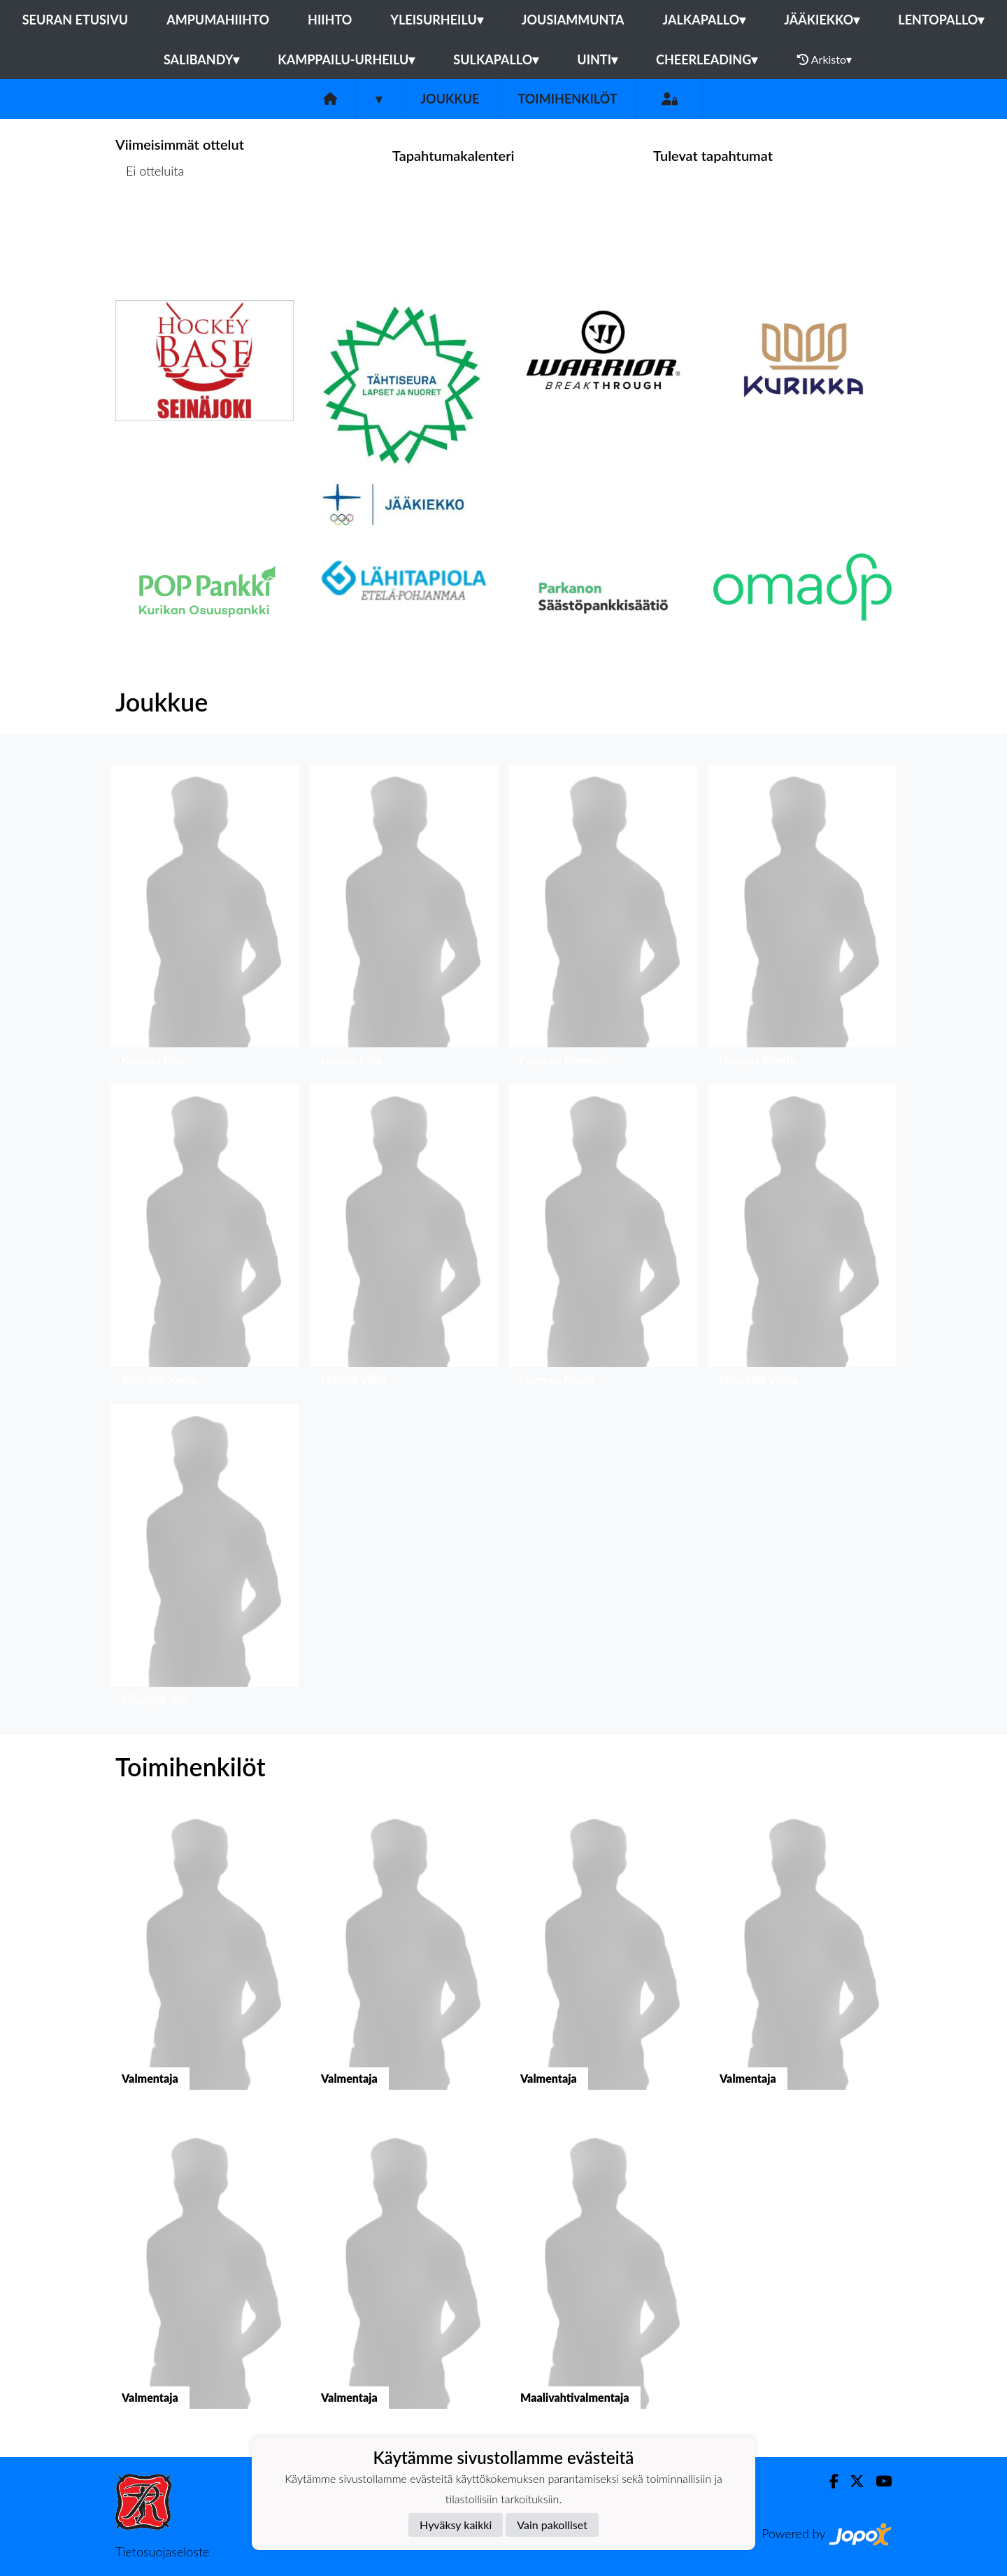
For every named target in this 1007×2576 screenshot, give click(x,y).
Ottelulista (150, 225)
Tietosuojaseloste (162, 2551)
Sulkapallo (495, 59)
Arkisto (824, 59)
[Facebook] (828, 2481)
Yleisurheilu (436, 19)
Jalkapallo (703, 19)
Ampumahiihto (217, 19)
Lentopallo (941, 19)
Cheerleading (706, 59)
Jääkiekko (821, 19)
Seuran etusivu (75, 19)
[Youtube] (878, 2481)
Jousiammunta (573, 19)
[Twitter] (851, 2481)
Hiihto (330, 19)
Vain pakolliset (552, 2524)
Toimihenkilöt (567, 98)
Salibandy (201, 59)
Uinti (597, 59)
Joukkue (449, 98)
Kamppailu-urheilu (346, 59)
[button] (204, 919)
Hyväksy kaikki (456, 2524)
